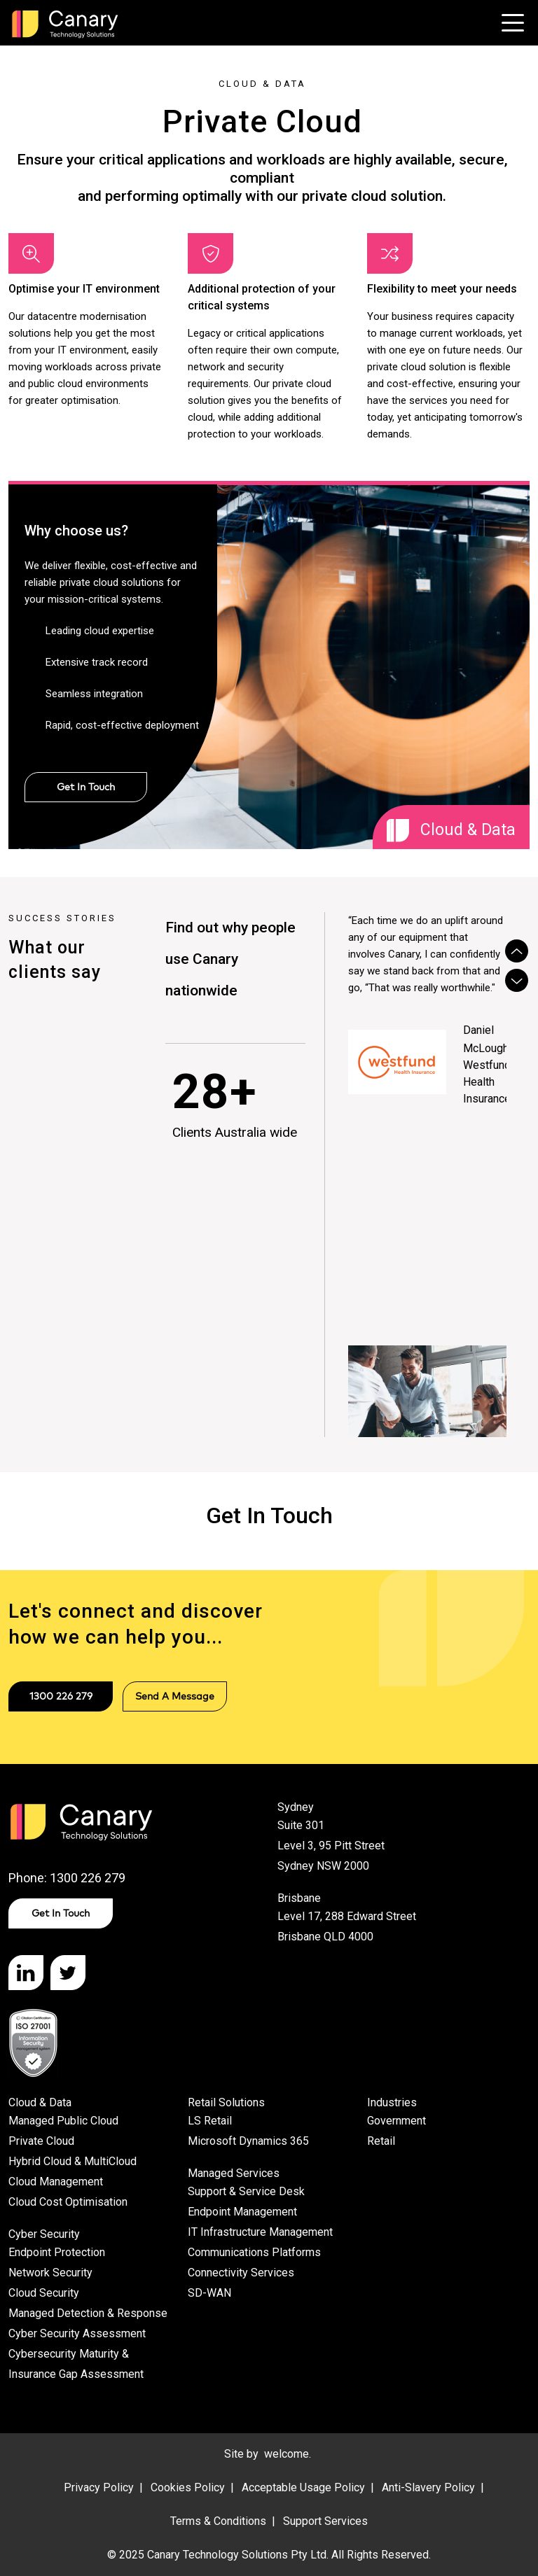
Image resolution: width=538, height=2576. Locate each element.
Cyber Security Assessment (77, 2333)
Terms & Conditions (218, 2521)
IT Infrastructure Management (260, 2232)
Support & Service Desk (246, 2191)
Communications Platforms (254, 2252)
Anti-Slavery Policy (428, 2487)
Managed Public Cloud (63, 2120)
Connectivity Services (241, 2272)
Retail (381, 2141)
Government (396, 2120)
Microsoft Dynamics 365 (248, 2141)
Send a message (174, 1696)
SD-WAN (209, 2293)
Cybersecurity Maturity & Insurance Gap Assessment (76, 2364)
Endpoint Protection (56, 2252)
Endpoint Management (242, 2211)
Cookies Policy (188, 2487)
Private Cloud (41, 2141)
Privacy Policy (99, 2487)
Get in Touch (61, 1913)
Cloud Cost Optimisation (67, 2201)
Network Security (50, 2272)
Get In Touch (86, 786)
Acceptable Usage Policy (303, 2487)
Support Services (325, 2521)
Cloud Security (43, 2293)
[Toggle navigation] (512, 23)
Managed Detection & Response (87, 2313)
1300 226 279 (60, 1696)
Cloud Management (55, 2181)
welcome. (287, 2453)
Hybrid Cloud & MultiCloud (72, 2161)
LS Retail (210, 2120)
